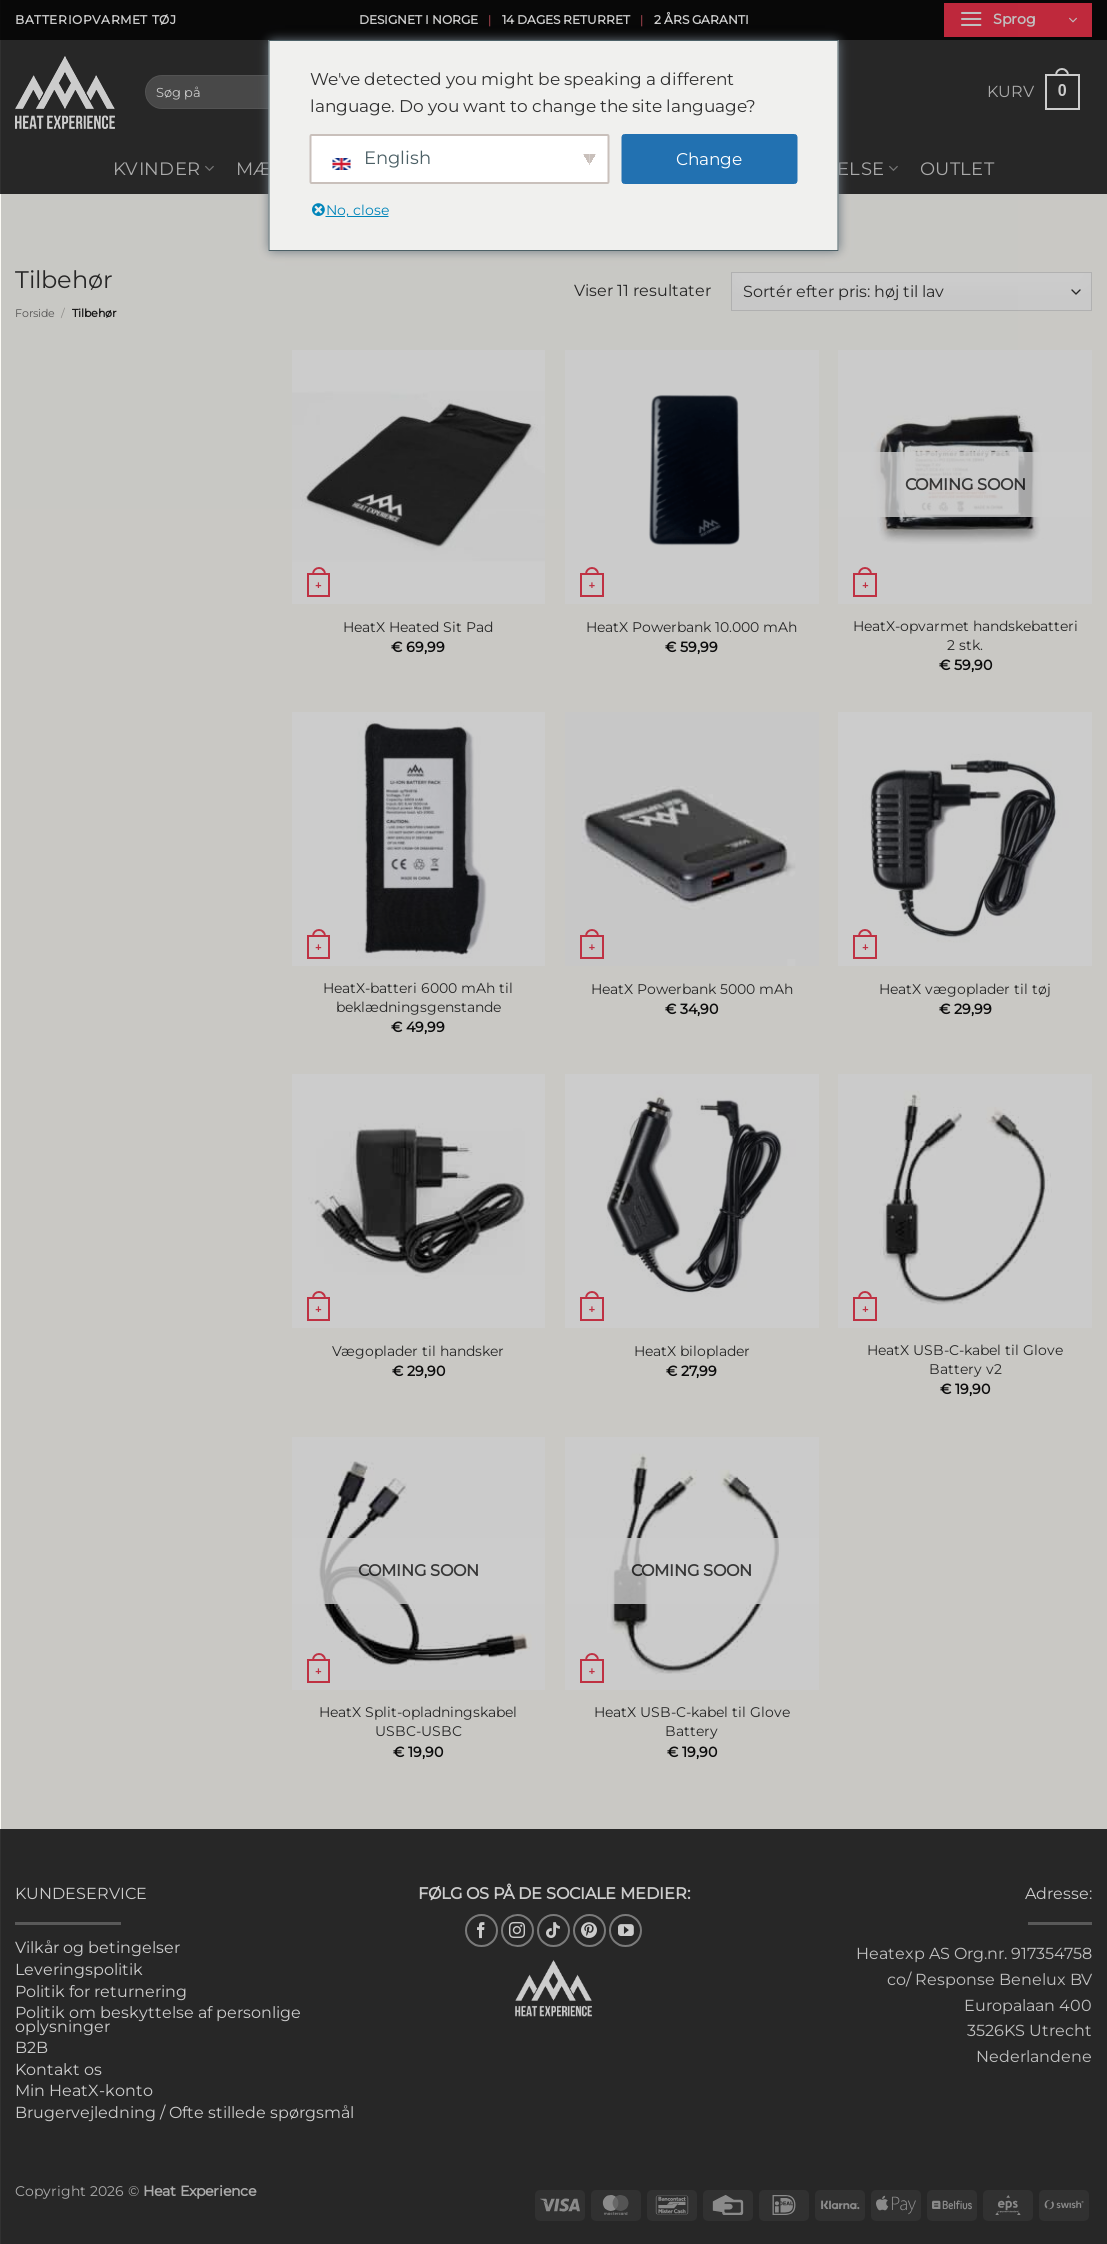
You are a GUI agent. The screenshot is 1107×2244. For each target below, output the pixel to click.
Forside (35, 313)
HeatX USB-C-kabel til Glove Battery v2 (965, 1359)
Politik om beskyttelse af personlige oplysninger (158, 2019)
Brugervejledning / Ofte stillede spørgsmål (184, 2112)
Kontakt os (58, 2069)
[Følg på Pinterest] (589, 1930)
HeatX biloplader (692, 1351)
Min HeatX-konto (84, 2090)
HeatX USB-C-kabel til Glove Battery (692, 1721)
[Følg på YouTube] (625, 1930)
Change (709, 159)
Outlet (957, 168)
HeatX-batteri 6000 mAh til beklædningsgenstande (418, 997)
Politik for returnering (101, 1991)
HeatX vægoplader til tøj (965, 989)
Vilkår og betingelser (97, 1947)
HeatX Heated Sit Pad (418, 627)
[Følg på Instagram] (517, 1930)
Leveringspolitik (79, 1969)
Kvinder (163, 168)
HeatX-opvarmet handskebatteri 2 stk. (965, 635)
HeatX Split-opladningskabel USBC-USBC (418, 1721)
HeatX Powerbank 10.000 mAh (691, 627)
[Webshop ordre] (911, 291)
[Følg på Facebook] (481, 1930)
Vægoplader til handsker (418, 1351)
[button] (1018, 20)
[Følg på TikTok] (553, 1930)
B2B (31, 2047)
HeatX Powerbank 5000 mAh (692, 989)
